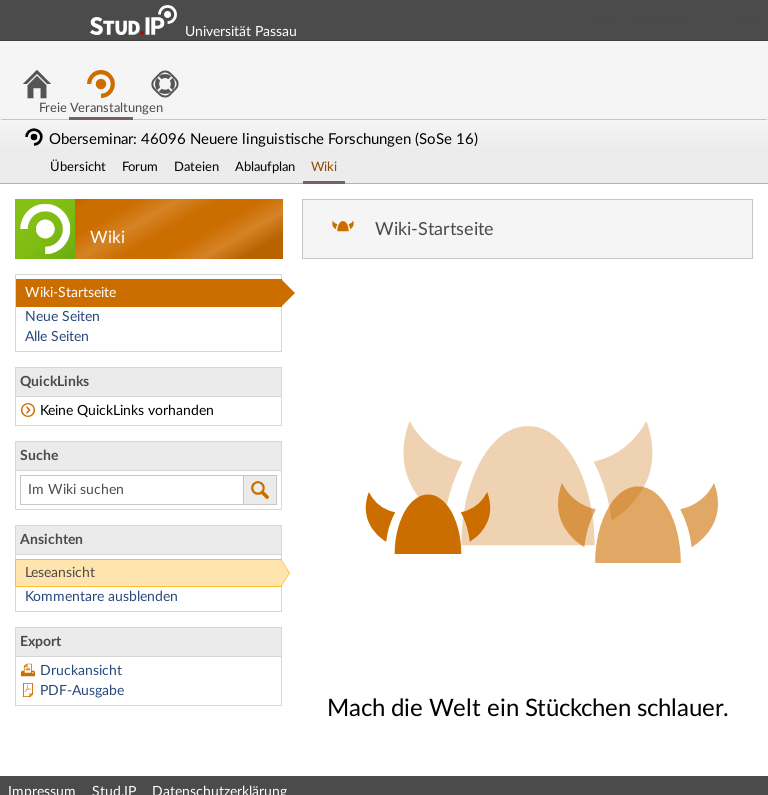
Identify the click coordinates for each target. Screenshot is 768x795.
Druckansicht (81, 671)
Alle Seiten (57, 337)
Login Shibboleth (641, 20)
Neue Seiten (62, 317)
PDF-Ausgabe (82, 691)
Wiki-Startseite (70, 293)
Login (744, 20)
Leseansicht (60, 573)
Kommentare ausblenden (101, 597)
